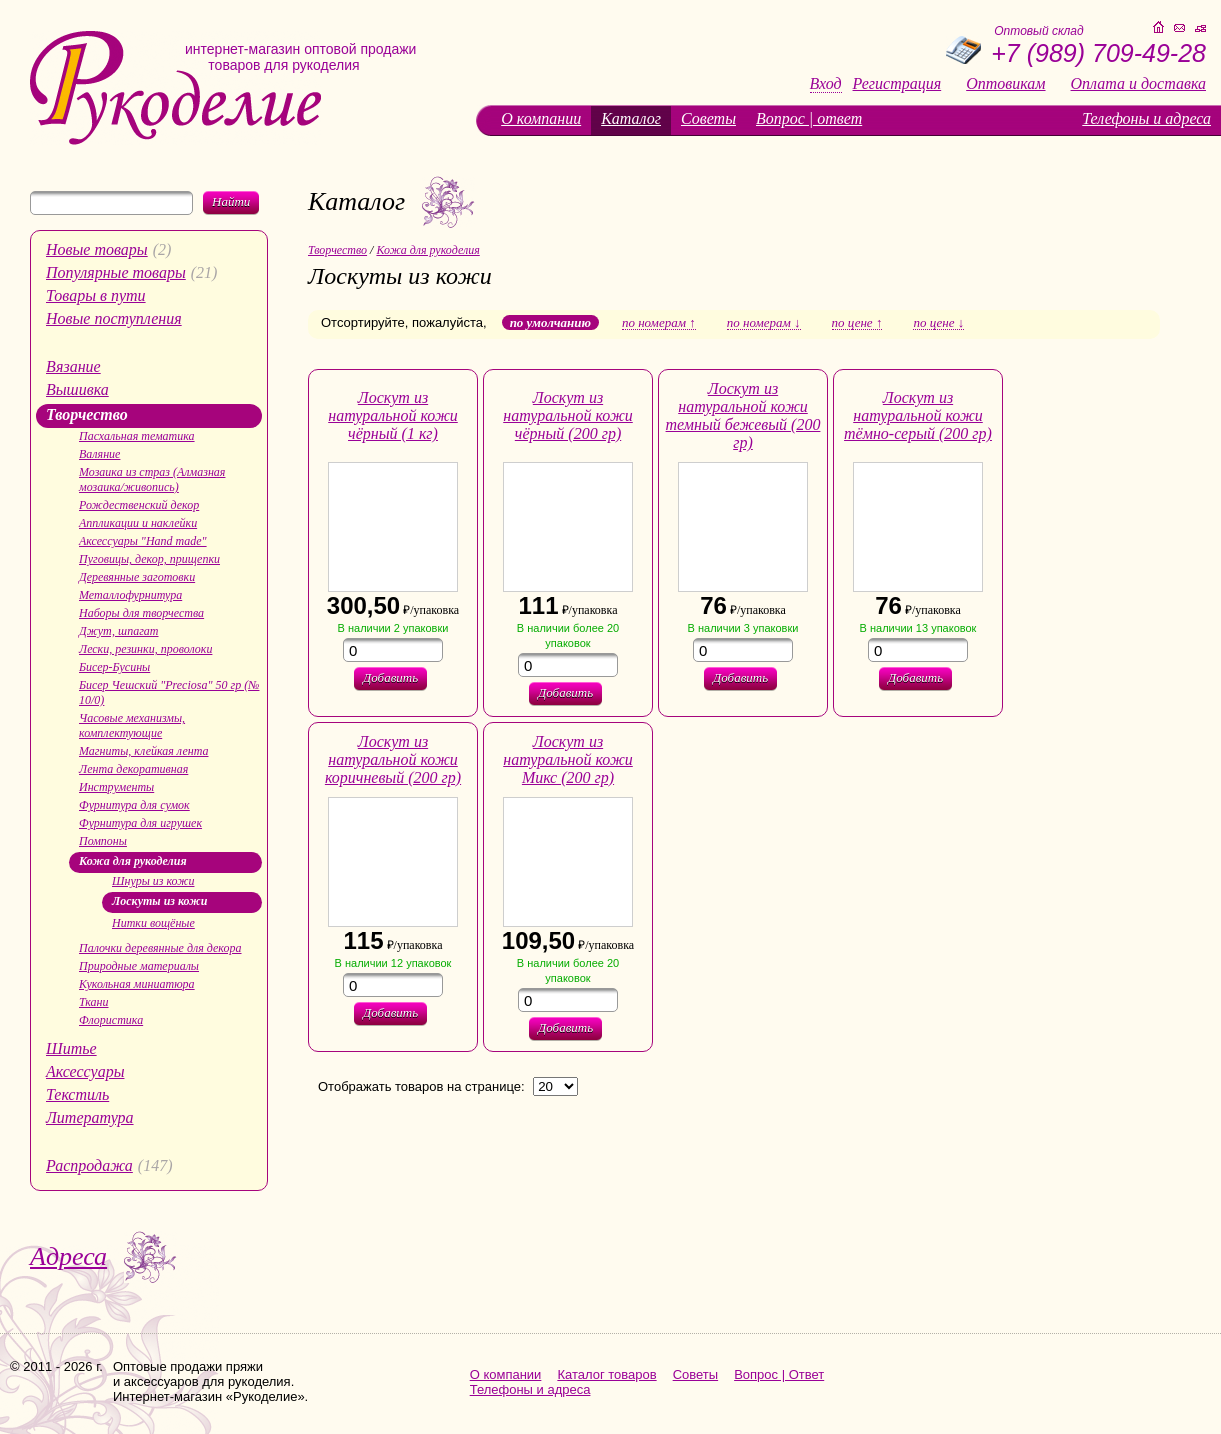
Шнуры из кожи (153, 881)
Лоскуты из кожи (159, 901)
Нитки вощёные (153, 923)
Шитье (71, 1048)
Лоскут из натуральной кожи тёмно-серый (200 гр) (918, 415)
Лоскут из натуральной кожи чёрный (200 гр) (568, 415)
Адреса (68, 1256)
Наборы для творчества (141, 613)
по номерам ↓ (764, 323)
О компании (541, 118)
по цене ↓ (938, 323)
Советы (708, 118)
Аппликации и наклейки (138, 523)
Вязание (73, 366)
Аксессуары (85, 1071)
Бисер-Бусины (114, 667)
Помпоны (103, 841)
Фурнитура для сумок (134, 805)
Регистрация (897, 84)
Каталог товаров (606, 1374)
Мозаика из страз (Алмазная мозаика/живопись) (152, 479)
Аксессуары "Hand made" (143, 541)
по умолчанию (550, 322)
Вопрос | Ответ (779, 1374)
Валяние (99, 454)
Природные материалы (139, 966)
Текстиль (77, 1094)
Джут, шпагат (119, 631)
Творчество (87, 414)
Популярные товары (116, 272)
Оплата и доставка (1138, 84)
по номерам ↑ (659, 323)
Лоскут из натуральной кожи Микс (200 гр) (568, 759)
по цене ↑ (857, 323)
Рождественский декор (139, 505)
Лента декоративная (133, 769)
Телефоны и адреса (1146, 118)
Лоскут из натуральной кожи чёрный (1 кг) (393, 415)
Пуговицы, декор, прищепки (149, 559)
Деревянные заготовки (137, 577)
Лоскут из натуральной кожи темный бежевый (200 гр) (743, 415)
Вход (826, 84)
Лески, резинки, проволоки (145, 649)
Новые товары (97, 249)
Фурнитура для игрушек (140, 823)
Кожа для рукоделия (133, 861)
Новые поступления (114, 318)
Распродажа (89, 1165)
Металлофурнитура (130, 595)
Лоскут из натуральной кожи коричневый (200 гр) (393, 759)
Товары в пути (96, 295)
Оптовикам (1005, 84)
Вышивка (77, 389)
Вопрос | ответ (809, 118)
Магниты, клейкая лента (143, 751)
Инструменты (116, 787)
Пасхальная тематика (137, 436)
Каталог (631, 118)
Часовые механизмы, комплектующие (132, 725)
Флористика (111, 1020)
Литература (90, 1117)
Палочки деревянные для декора (160, 948)
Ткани (94, 1002)
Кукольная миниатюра (137, 984)
